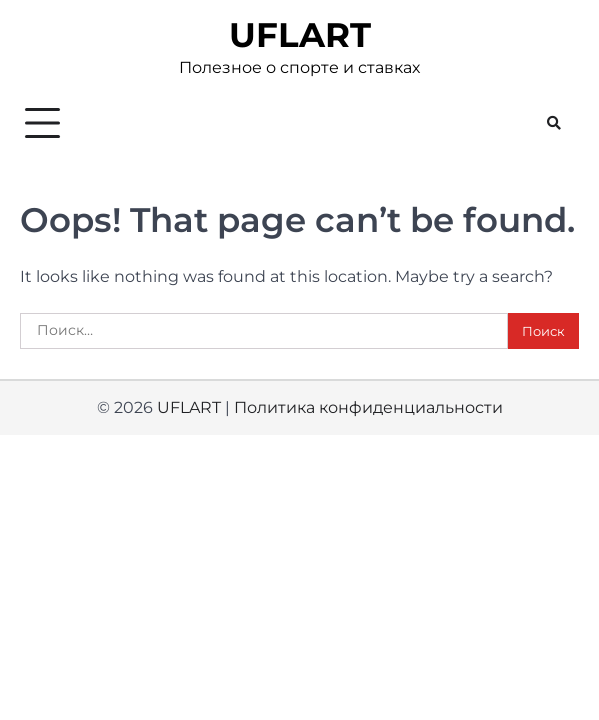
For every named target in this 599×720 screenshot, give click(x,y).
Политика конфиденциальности (368, 407)
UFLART (300, 35)
